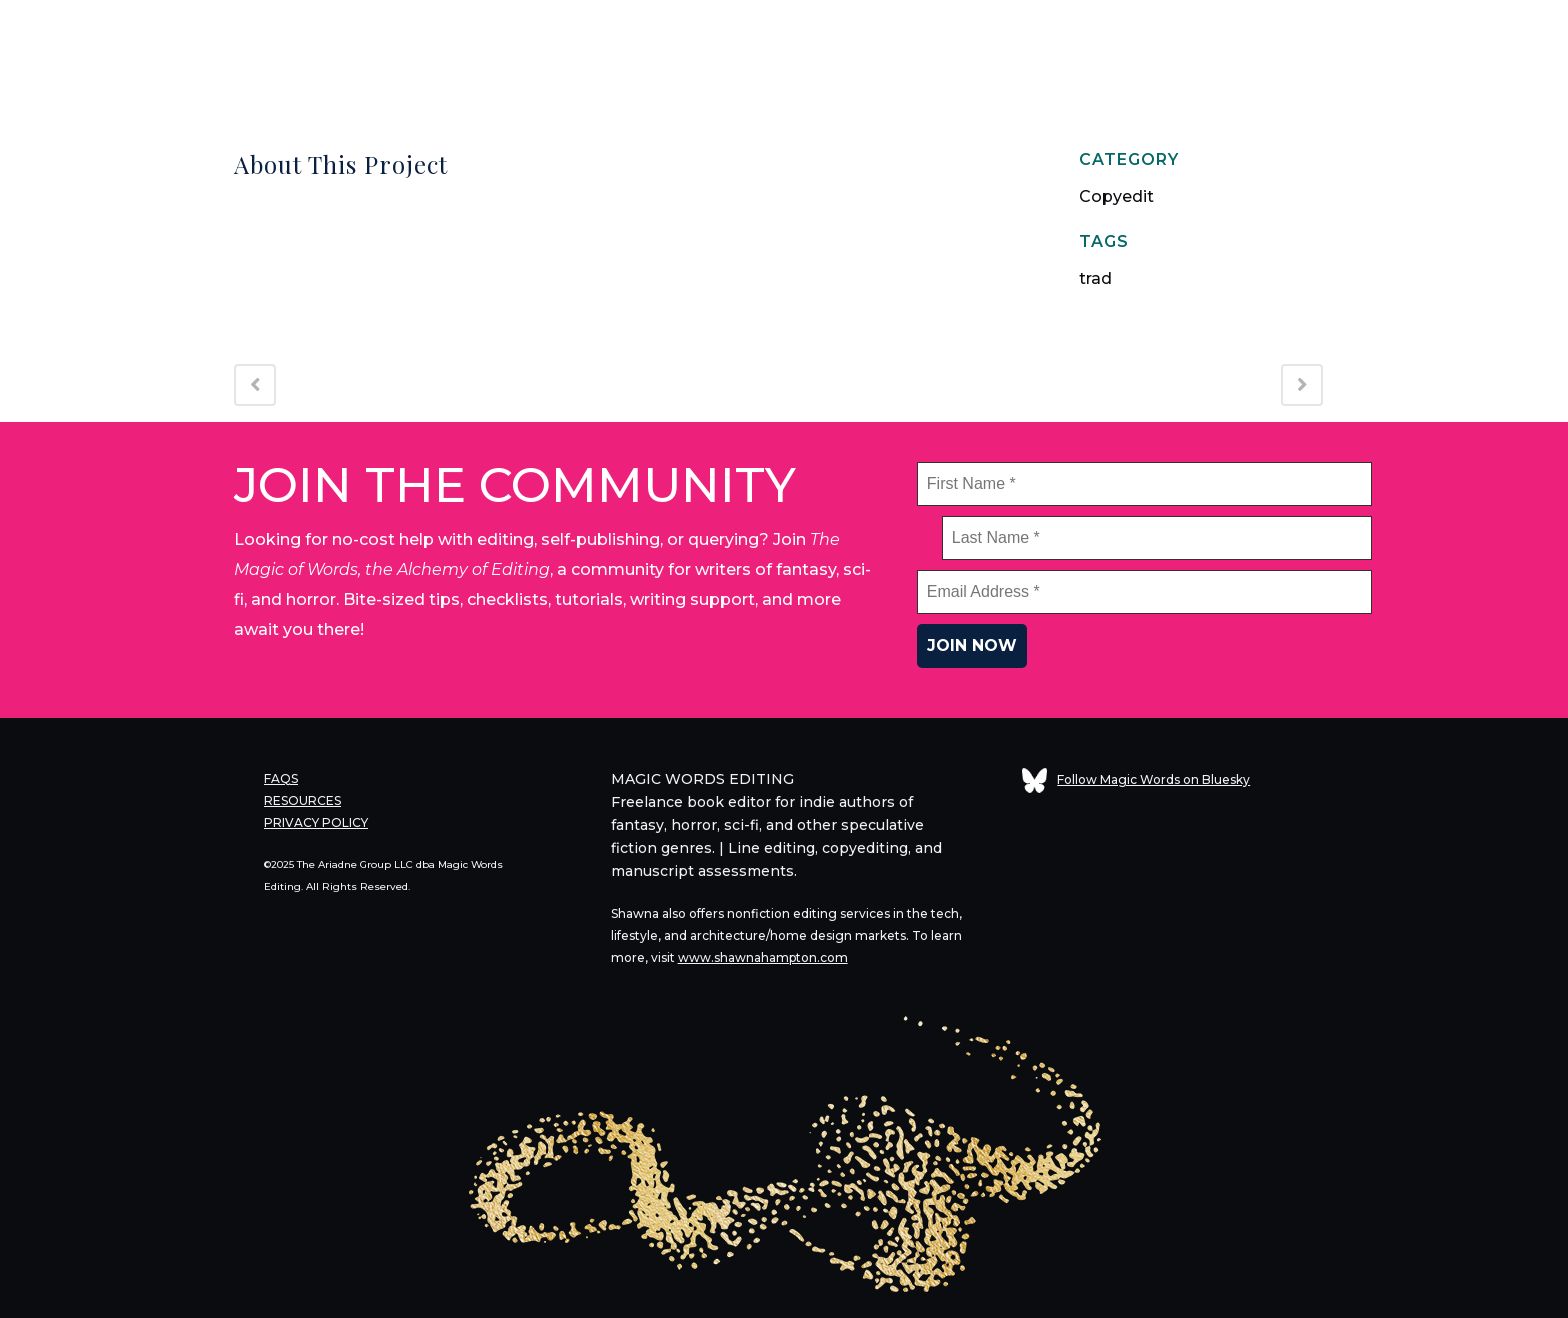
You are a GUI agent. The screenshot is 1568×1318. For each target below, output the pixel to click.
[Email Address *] (1144, 592)
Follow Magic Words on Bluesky (1136, 779)
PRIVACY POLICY (316, 822)
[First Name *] (1144, 484)
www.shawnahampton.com (763, 957)
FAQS (281, 778)
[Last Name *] (1157, 538)
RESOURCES (302, 800)
